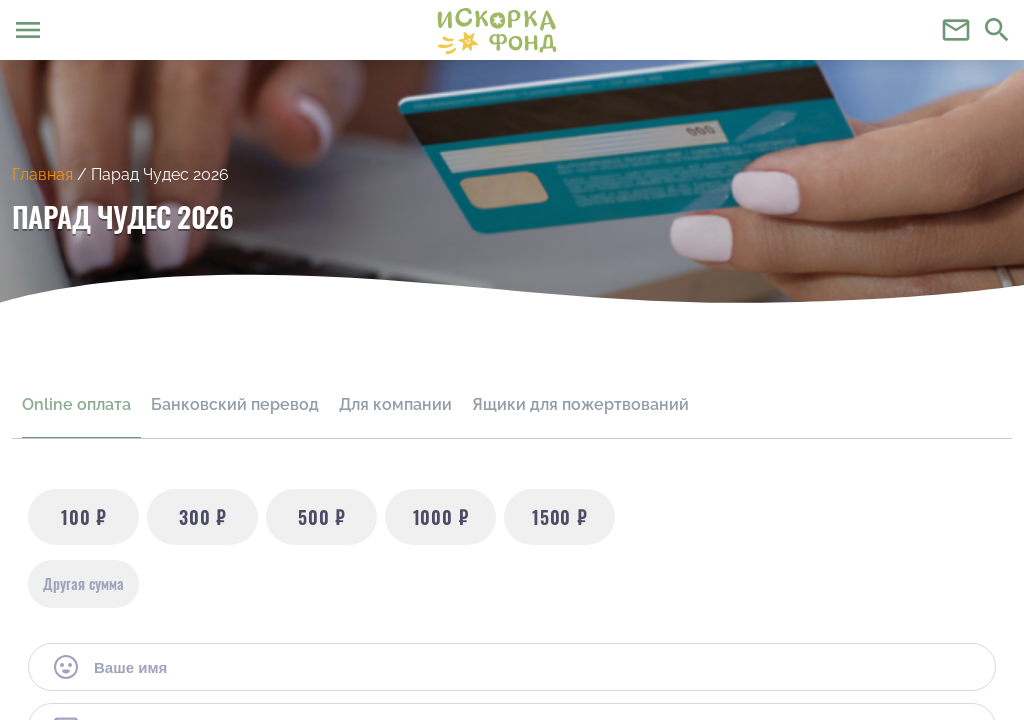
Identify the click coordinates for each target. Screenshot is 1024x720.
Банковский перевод (235, 404)
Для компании (395, 404)
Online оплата (76, 404)
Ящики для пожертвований (580, 404)
